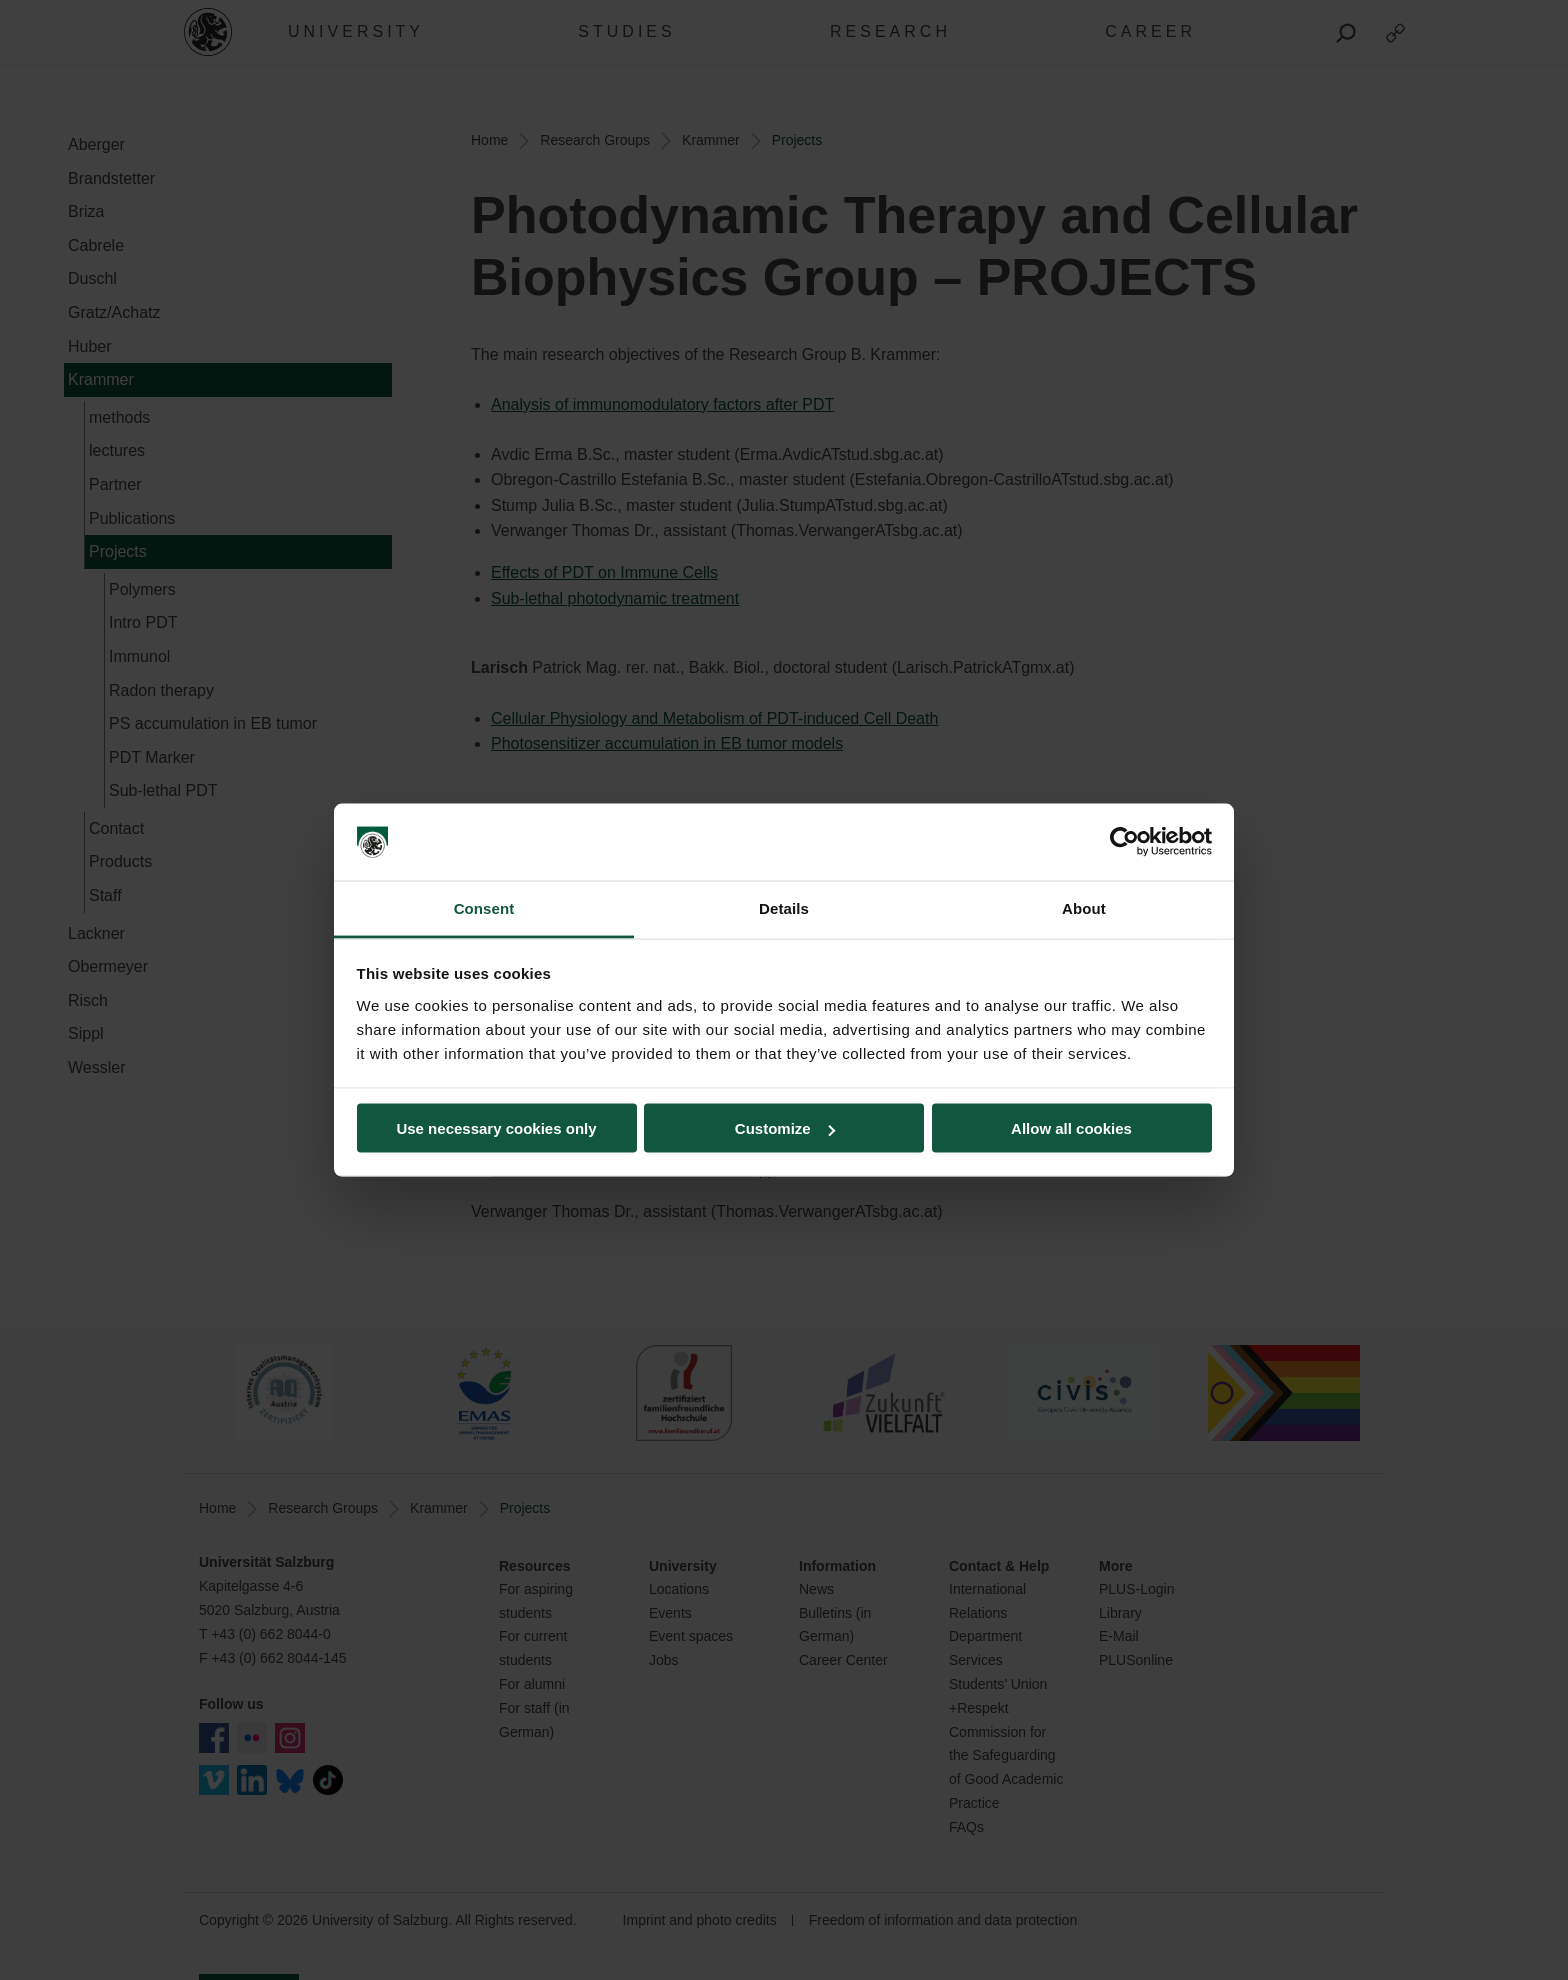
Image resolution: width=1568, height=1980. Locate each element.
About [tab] (1084, 907)
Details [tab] (784, 907)
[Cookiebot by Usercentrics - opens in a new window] (1124, 842)
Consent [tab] (484, 907)
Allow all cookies (1071, 1128)
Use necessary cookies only (496, 1128)
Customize (785, 1128)
